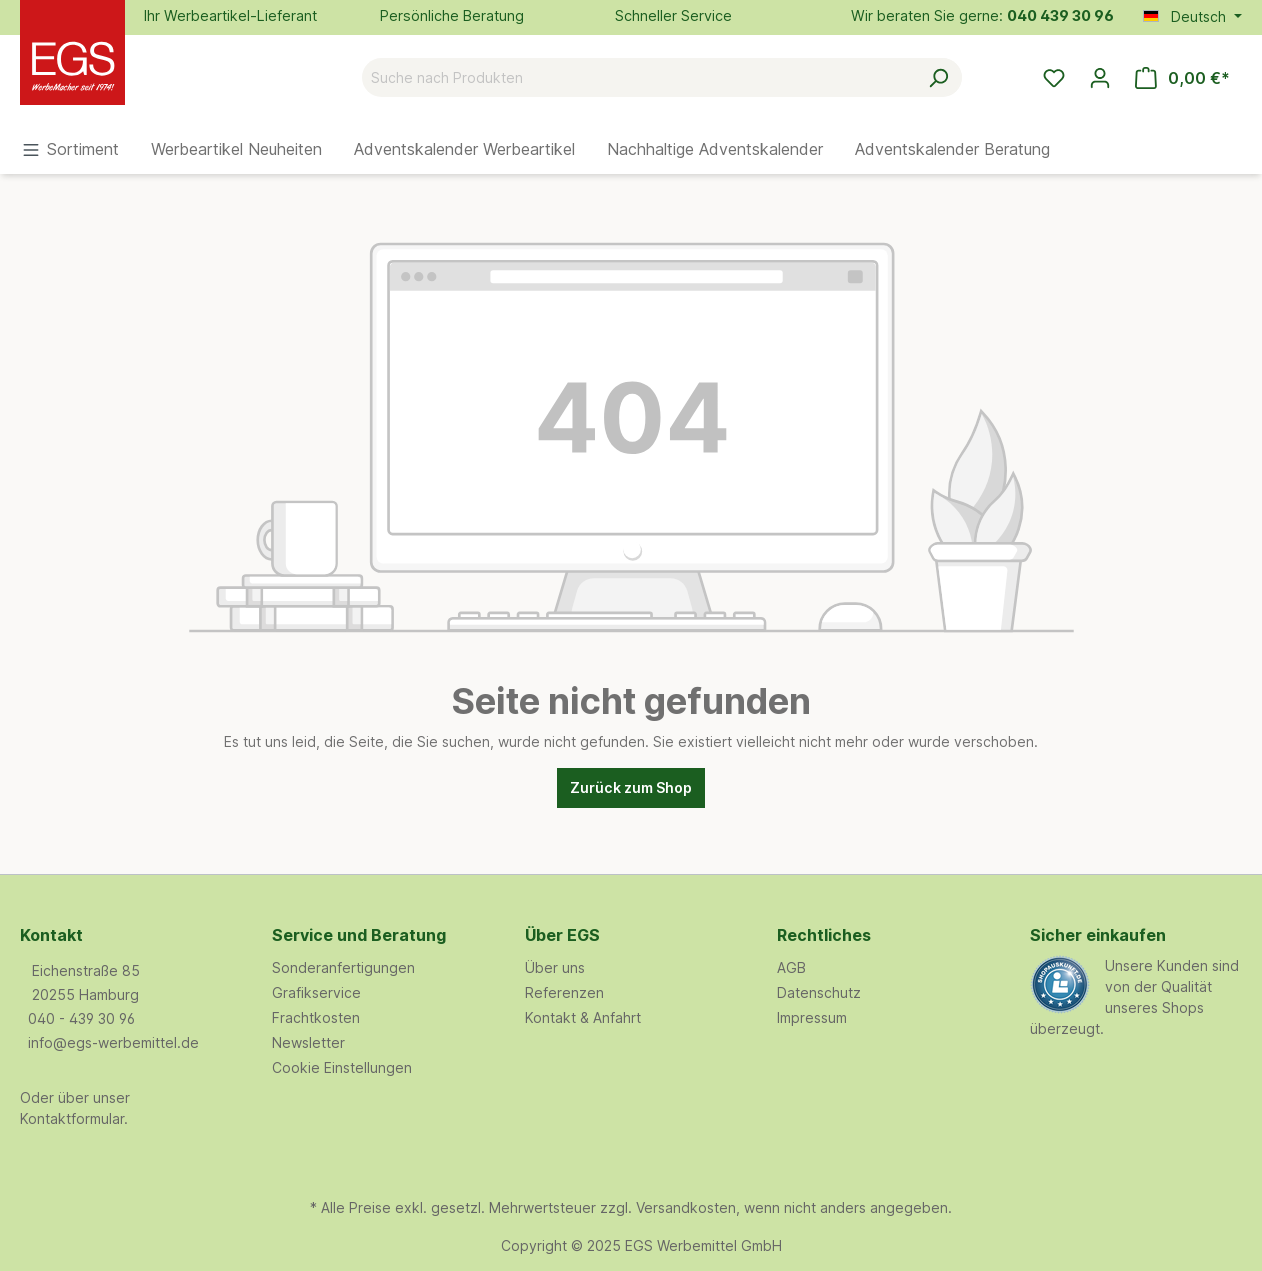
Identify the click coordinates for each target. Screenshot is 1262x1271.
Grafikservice (316, 992)
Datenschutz (819, 992)
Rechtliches (824, 935)
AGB (791, 967)
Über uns (555, 967)
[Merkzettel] (1054, 78)
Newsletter (308, 1042)
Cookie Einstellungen (342, 1067)
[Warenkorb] (1182, 78)
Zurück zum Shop (631, 787)
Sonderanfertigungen (343, 967)
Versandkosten (686, 1207)
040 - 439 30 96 (81, 1018)
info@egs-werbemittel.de (113, 1042)
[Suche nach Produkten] (639, 77)
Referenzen (564, 992)
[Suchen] (938, 77)
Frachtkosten (316, 1017)
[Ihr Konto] (1100, 78)
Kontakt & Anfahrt (583, 1017)
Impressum (812, 1017)
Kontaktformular (72, 1118)
